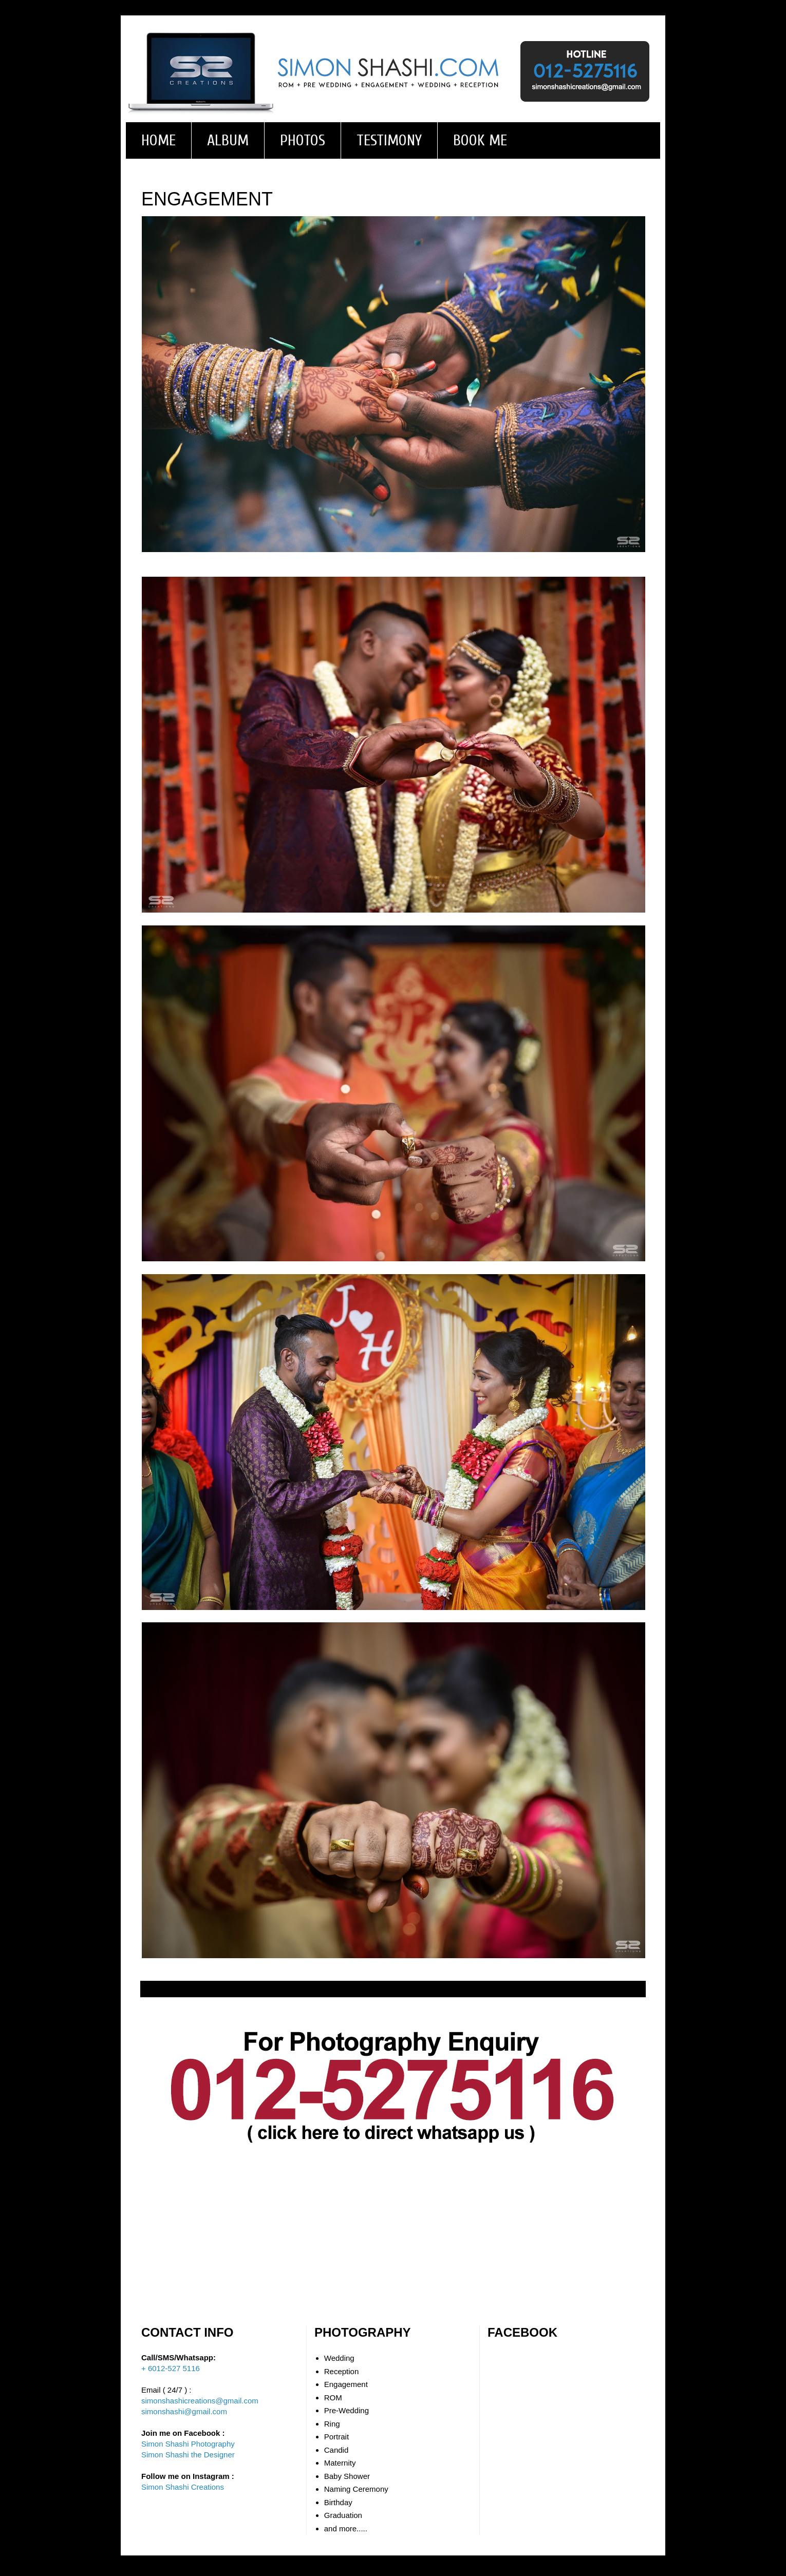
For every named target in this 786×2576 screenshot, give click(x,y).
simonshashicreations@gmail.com (199, 2400)
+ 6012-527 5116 (170, 2368)
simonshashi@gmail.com (184, 2411)
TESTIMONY (389, 140)
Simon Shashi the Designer (188, 2454)
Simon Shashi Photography (188, 2443)
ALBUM (228, 140)
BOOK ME (480, 140)
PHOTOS (302, 140)
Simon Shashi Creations (182, 2487)
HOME (158, 140)
